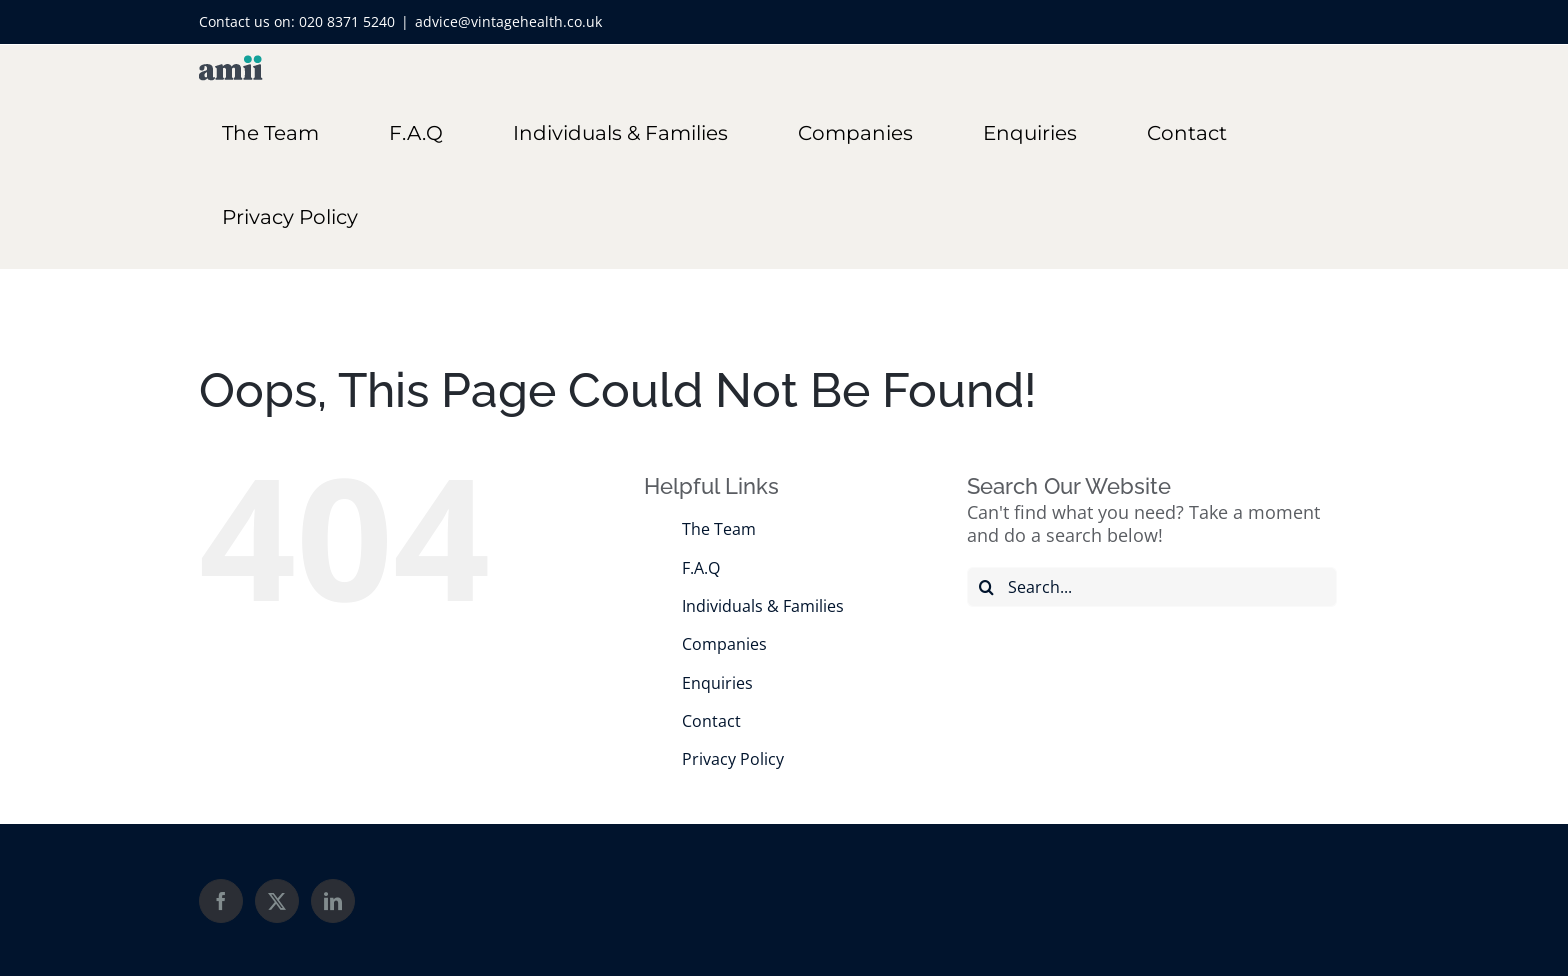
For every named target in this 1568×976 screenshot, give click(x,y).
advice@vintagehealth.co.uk (508, 21)
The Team (719, 529)
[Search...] (1152, 587)
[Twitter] (277, 901)
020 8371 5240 (347, 21)
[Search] (987, 587)
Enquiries (717, 683)
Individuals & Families (763, 606)
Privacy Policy (733, 759)
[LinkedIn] (333, 901)
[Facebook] (221, 901)
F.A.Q (701, 568)
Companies (724, 644)
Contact (711, 721)
